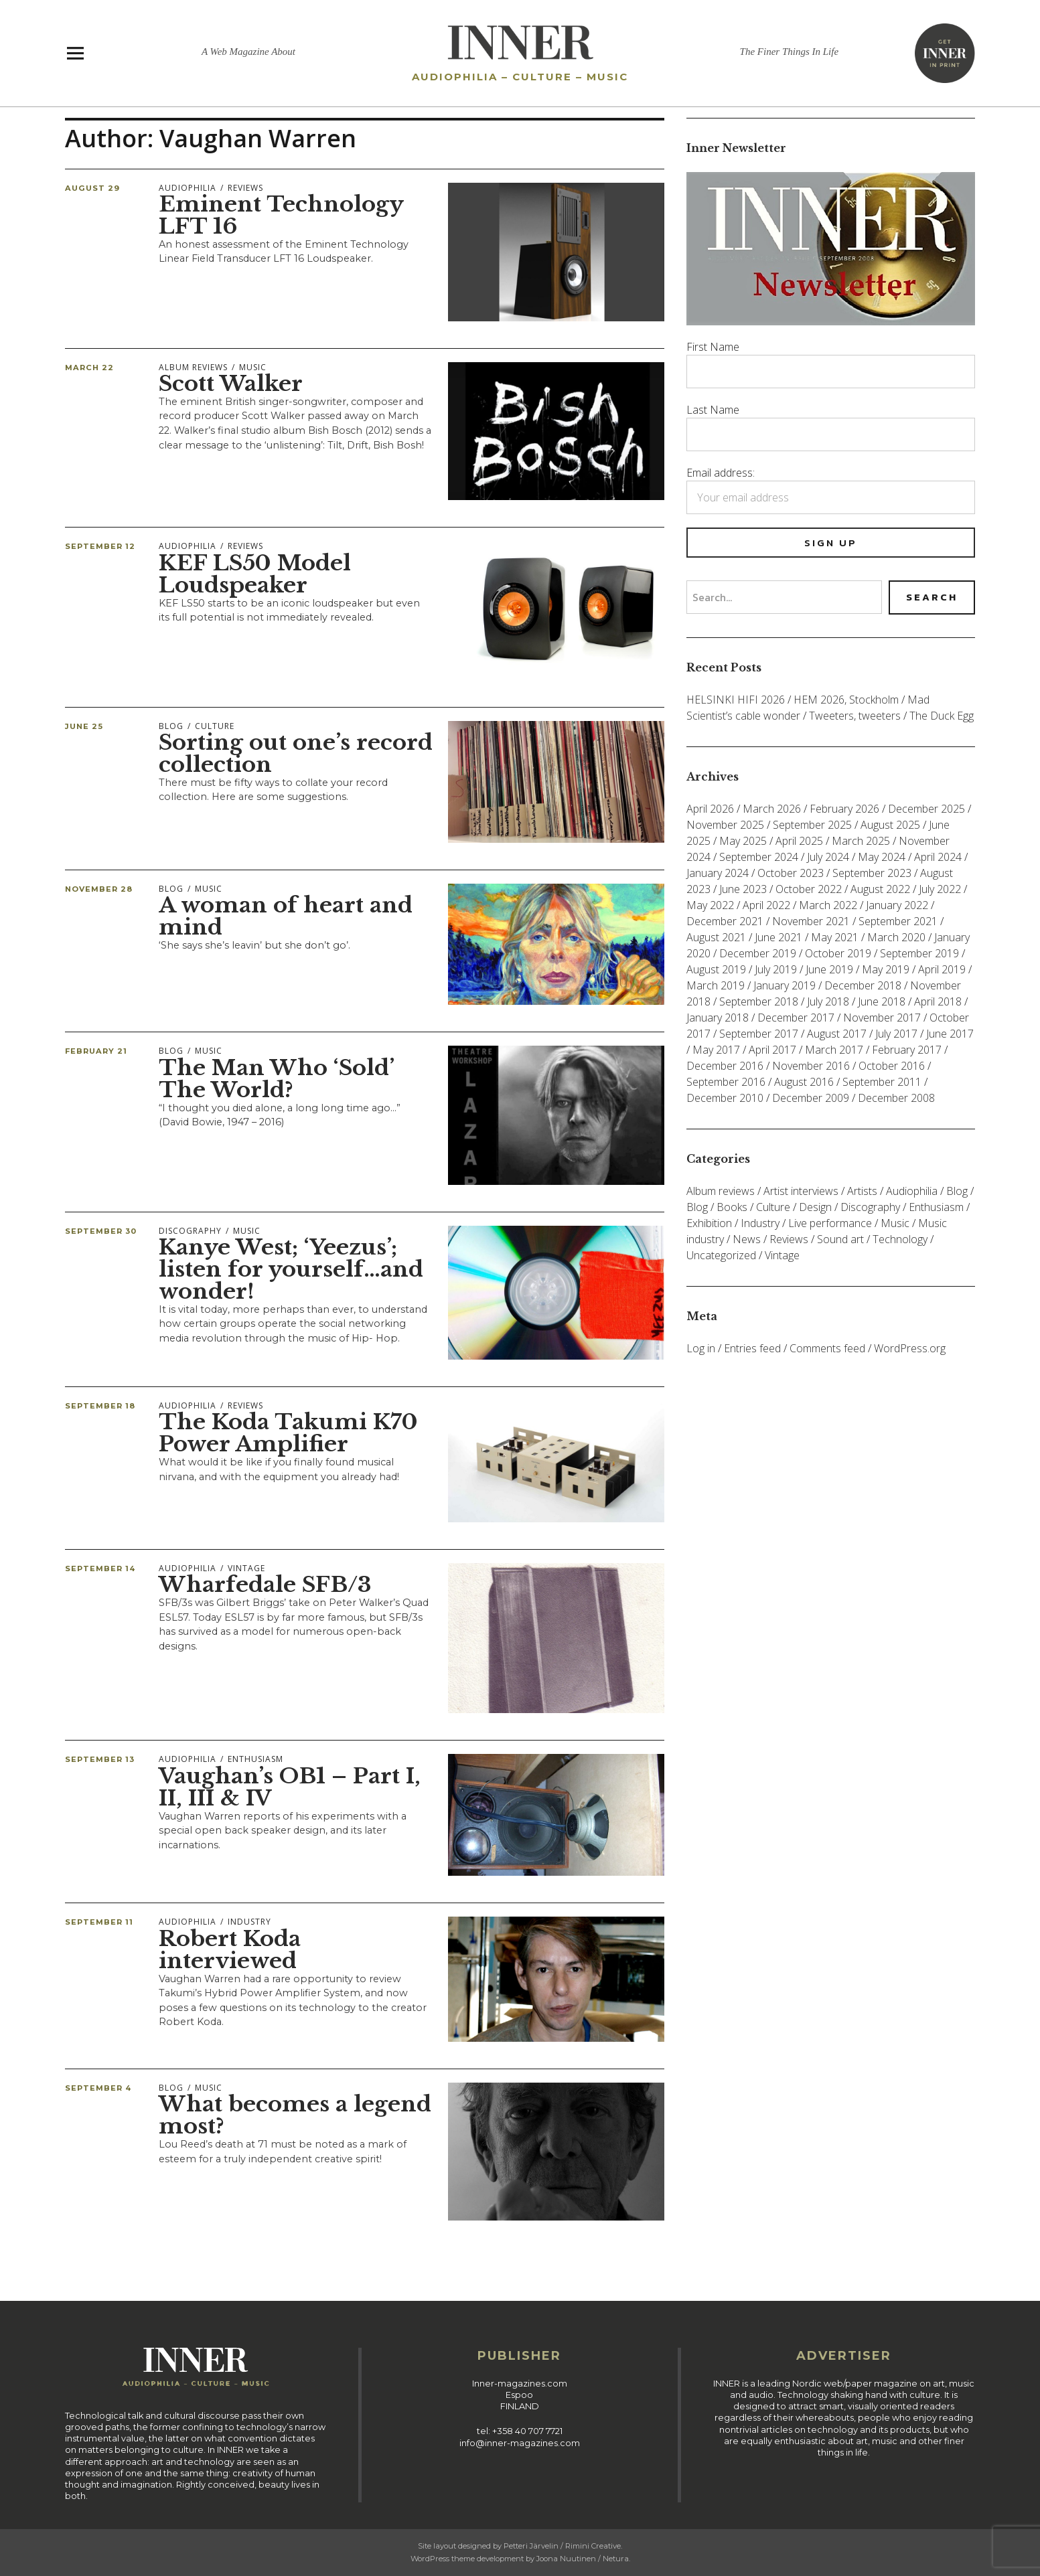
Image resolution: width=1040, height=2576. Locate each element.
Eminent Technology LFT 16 (281, 215)
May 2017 (716, 1049)
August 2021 (716, 937)
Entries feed (752, 1348)
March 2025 (861, 840)
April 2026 (710, 808)
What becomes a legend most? (295, 2115)
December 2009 (810, 1098)
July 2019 (776, 969)
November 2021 (811, 921)
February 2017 (907, 1049)
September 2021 (898, 921)
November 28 (99, 889)
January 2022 (897, 905)
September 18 (100, 1406)
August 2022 (880, 889)
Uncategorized (721, 1255)
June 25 (84, 726)
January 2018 (717, 1017)
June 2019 (829, 969)
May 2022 (710, 905)
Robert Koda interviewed (230, 1949)
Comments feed (827, 1348)
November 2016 (811, 1065)
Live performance (830, 1223)
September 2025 (812, 824)
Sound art (840, 1239)
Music (253, 367)
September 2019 (919, 953)
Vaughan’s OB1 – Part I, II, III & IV (290, 1787)
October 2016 (892, 1065)
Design (815, 1207)
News (747, 1239)
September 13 (100, 1759)
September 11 (99, 1922)
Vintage (246, 1568)
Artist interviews (800, 1191)
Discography (190, 1230)
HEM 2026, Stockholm (846, 699)
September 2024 (758, 857)
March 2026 (772, 808)
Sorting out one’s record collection (296, 753)
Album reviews (193, 367)
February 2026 (844, 808)
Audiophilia (187, 187)
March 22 (89, 367)
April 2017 (772, 1049)
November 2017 (882, 1017)
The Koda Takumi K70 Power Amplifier (288, 1432)
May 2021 (835, 937)
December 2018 (862, 985)
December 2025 (926, 808)
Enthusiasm (255, 1759)
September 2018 (758, 1001)
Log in (700, 1348)
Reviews (245, 187)
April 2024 (938, 857)
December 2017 (795, 1017)
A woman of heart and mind (286, 916)
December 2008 (896, 1098)
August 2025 (890, 824)
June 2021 (778, 937)
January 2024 (717, 873)
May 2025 (743, 840)
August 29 (92, 188)
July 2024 (828, 857)
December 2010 (724, 1098)
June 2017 (950, 1033)
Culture (214, 726)
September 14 (100, 1568)
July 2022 (940, 889)
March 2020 (896, 937)
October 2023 (790, 873)
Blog (171, 726)
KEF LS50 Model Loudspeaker (255, 574)
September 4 (98, 2088)
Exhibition (709, 1223)
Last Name (712, 409)
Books (732, 1207)
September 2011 (881, 1081)
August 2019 (716, 969)
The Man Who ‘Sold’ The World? (276, 1078)
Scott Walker (231, 383)
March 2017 (834, 1049)
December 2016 (724, 1065)
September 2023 (871, 873)
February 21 (96, 1051)
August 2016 (804, 1081)
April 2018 (938, 1001)
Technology (900, 1239)
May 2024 (881, 857)
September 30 (101, 1231)
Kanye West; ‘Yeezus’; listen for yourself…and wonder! (291, 1269)
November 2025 (725, 824)
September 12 (100, 546)
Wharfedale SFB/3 (265, 1584)
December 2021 (724, 921)
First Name (712, 346)
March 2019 (715, 985)
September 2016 (725, 1081)
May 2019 (885, 969)
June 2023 (743, 889)
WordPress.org (910, 1348)
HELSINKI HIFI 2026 (735, 699)
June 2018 (881, 1001)
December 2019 (757, 953)
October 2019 (838, 953)
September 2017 (758, 1033)
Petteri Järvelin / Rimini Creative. (563, 2546)
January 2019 (784, 985)
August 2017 (837, 1033)
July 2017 (896, 1033)
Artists (862, 1191)
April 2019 (942, 969)
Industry (249, 1921)
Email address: (720, 472)
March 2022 (828, 905)
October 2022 (808, 889)
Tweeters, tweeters (855, 715)
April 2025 (799, 840)
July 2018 (828, 1001)
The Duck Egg (941, 715)
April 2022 (766, 905)
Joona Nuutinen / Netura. (583, 2558)
